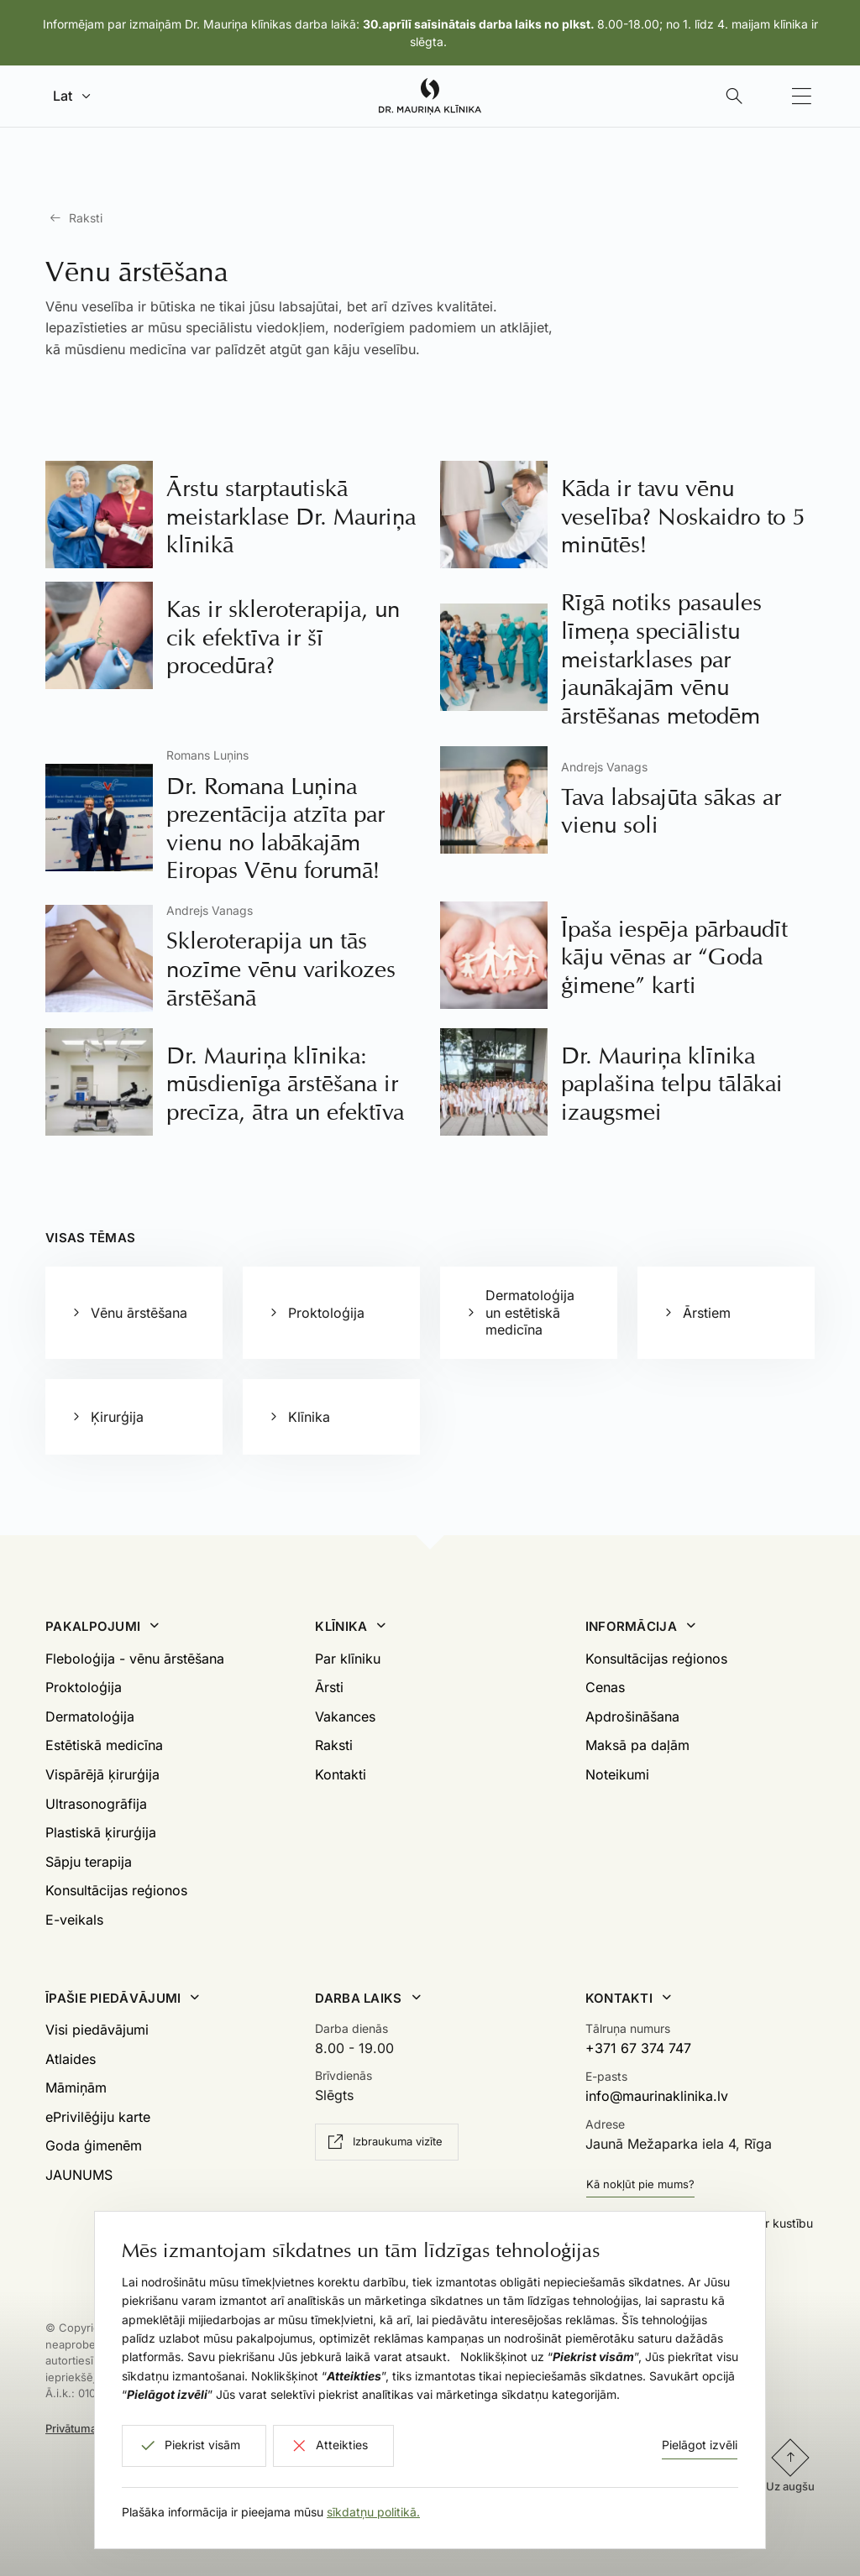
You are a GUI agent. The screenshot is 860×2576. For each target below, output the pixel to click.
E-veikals (74, 1919)
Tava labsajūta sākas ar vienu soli (671, 811)
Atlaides (70, 2059)
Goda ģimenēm (93, 2145)
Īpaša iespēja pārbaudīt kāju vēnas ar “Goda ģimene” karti (674, 957)
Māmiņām (76, 2087)
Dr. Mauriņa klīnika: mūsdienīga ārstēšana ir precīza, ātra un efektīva (285, 1084)
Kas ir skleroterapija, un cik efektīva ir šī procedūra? (283, 637)
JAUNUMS (79, 2174)
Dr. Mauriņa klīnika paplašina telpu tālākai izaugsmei (672, 1084)
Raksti (85, 218)
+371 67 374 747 (638, 2048)
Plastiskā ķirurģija (100, 1832)
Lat (62, 95)
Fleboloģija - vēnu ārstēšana (134, 1658)
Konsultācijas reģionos (116, 1890)
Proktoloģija (83, 1687)
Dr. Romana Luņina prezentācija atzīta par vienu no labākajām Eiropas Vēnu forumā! (275, 828)
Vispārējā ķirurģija (102, 1774)
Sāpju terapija (88, 1861)
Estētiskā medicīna (104, 1745)
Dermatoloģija (89, 1716)
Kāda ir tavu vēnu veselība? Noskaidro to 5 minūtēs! (683, 516)
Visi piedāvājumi (97, 2029)
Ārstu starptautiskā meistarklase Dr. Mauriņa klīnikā (291, 516)
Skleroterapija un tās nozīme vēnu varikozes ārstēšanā (281, 969)
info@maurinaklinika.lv (656, 2095)
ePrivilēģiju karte (97, 2116)
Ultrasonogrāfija (96, 1803)
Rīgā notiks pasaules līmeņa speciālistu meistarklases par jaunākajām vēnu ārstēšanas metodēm (661, 658)
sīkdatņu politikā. (373, 2512)
